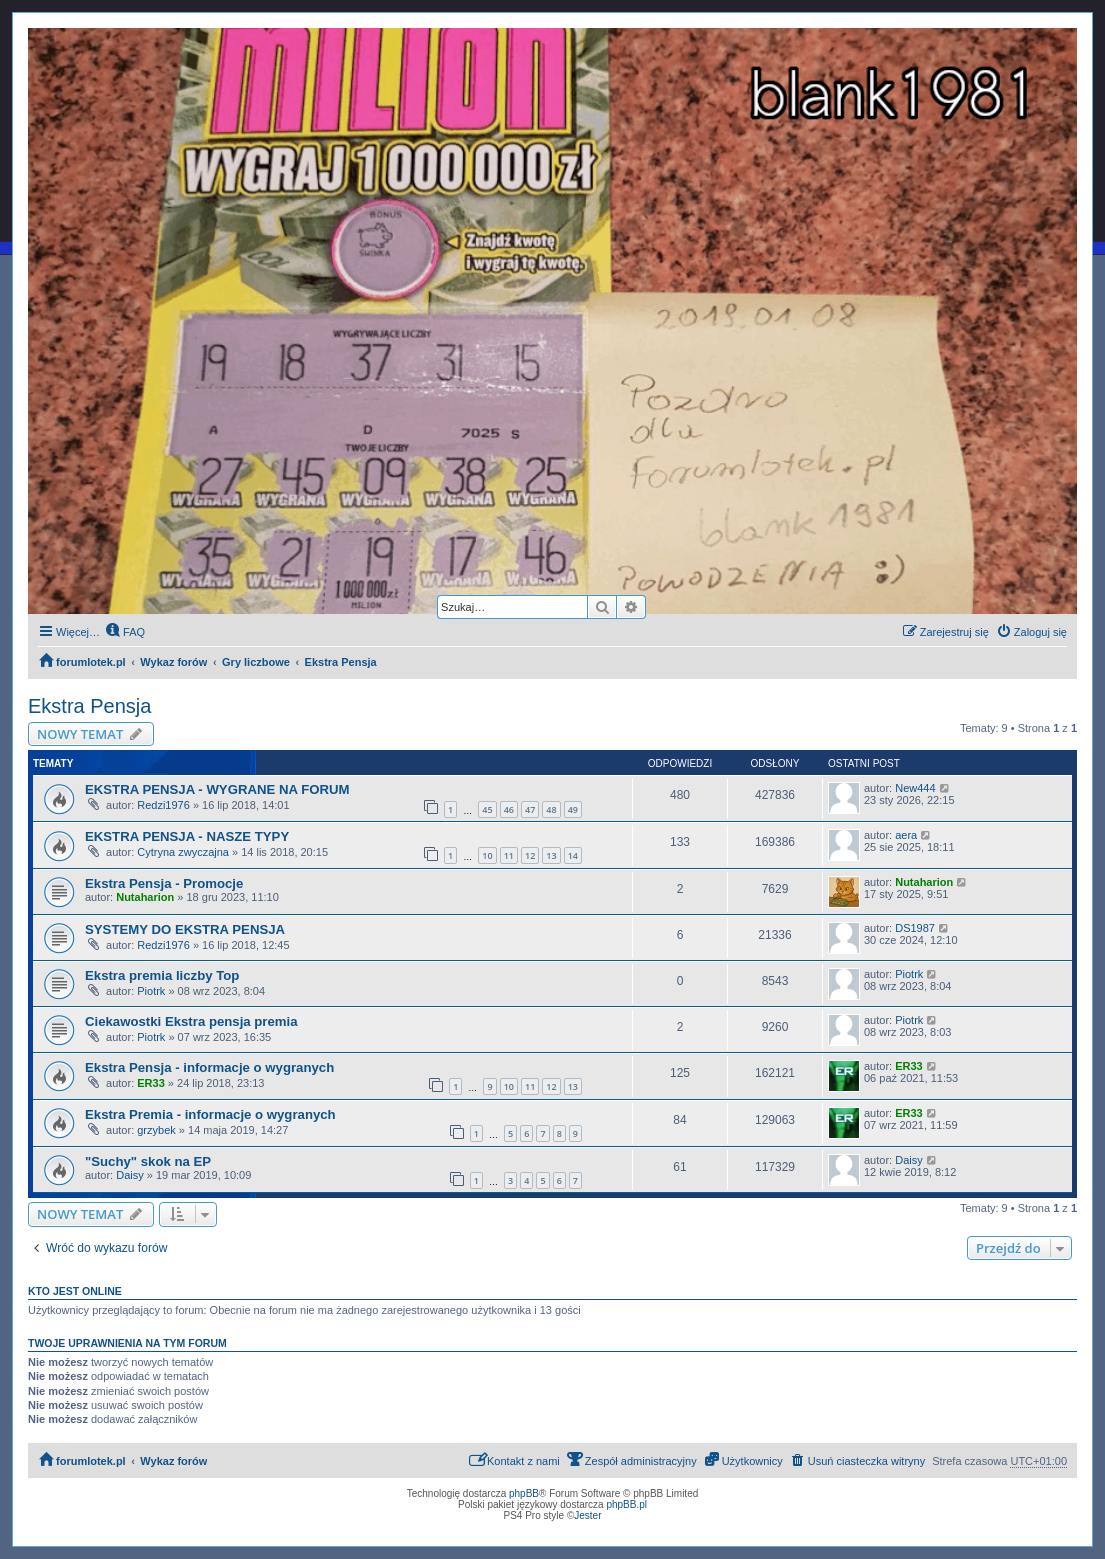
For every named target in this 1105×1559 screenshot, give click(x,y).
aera (906, 835)
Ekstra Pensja (89, 706)
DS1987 (915, 928)
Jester (587, 1515)
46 (509, 809)
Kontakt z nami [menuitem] (514, 1459)
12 (530, 855)
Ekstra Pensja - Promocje (164, 883)
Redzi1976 (163, 805)
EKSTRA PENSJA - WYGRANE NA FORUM (217, 789)
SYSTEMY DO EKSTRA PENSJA (185, 929)
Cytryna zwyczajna (183, 852)
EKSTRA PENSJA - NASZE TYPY (187, 836)
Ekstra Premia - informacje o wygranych (210, 1114)
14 (573, 855)
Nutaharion (145, 897)
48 (551, 809)
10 (487, 855)
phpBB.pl (626, 1504)
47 (530, 809)
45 (487, 809)
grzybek (156, 1130)
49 (573, 809)
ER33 (151, 1083)
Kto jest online (75, 1291)
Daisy (130, 1175)
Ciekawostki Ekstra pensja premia (191, 1021)
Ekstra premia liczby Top (162, 975)
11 (509, 855)
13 (551, 855)
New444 (915, 788)
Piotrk (151, 991)
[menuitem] (125, 632)
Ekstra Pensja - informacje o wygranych (209, 1067)
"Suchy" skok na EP (148, 1161)
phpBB (524, 1493)
